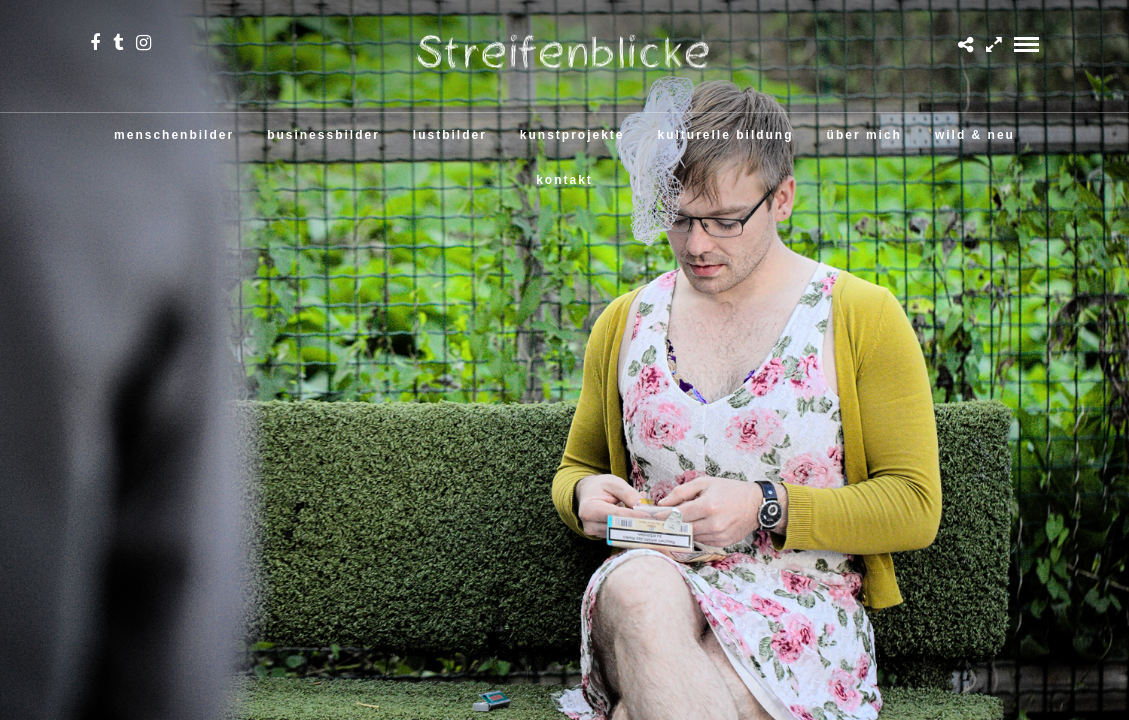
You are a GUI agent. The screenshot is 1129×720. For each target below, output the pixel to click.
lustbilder (450, 135)
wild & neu (975, 135)
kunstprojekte (572, 135)
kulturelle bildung (726, 135)
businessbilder (323, 135)
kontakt (564, 180)
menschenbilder (174, 135)
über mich (864, 135)
